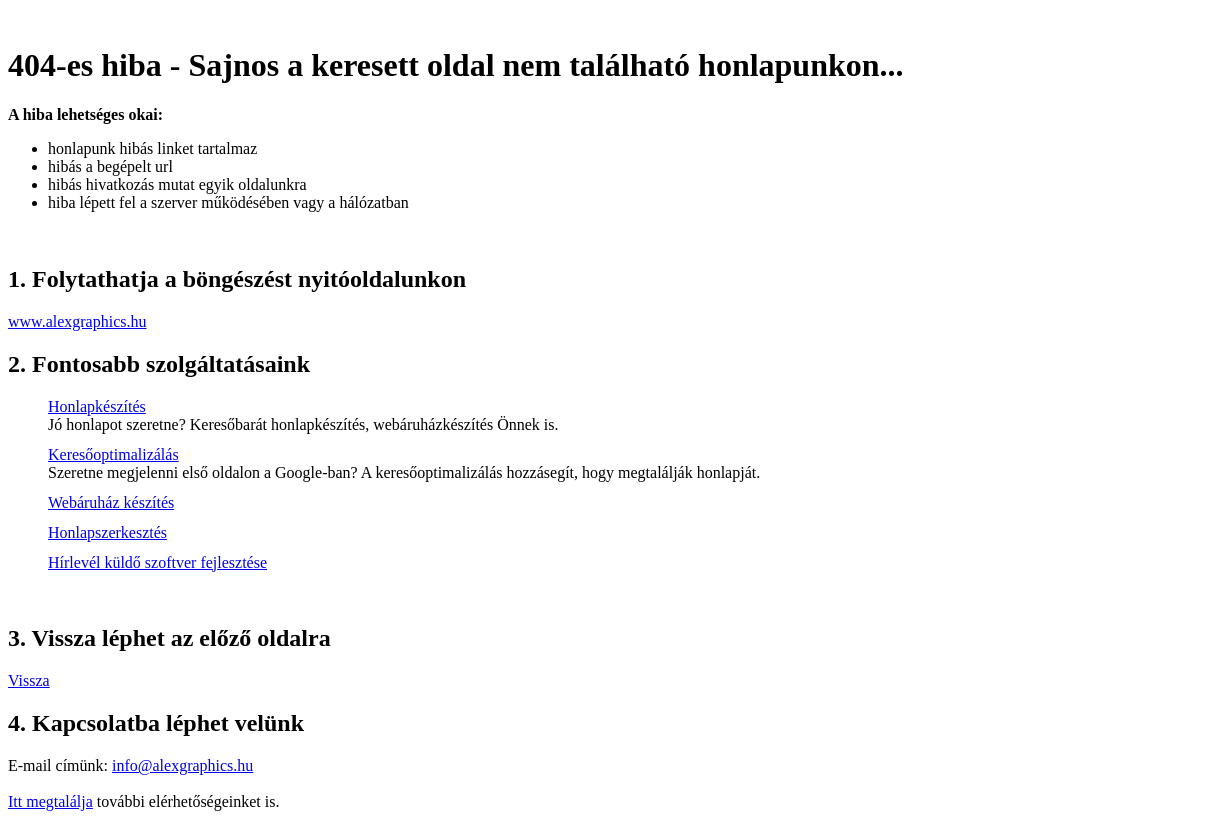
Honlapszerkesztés (107, 532)
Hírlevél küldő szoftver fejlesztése (157, 562)
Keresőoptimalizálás (113, 454)
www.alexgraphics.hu (77, 321)
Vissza (29, 680)
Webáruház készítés (111, 502)
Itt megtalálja (50, 801)
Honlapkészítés (97, 406)
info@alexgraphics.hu (182, 765)
